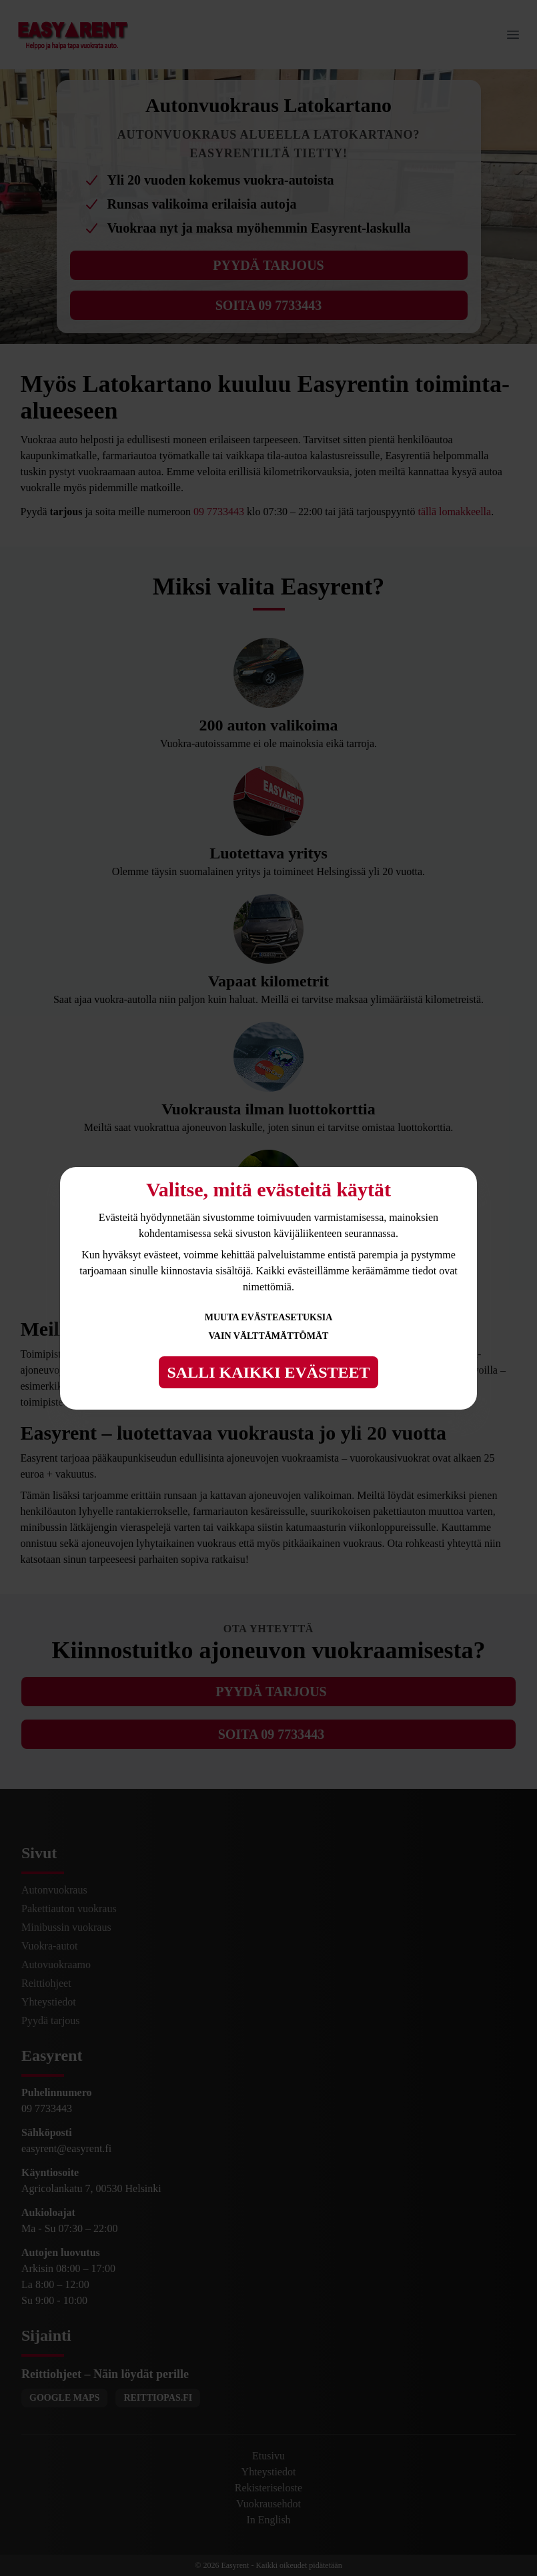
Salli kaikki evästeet (268, 1372)
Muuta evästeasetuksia (269, 1317)
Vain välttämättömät (269, 1336)
